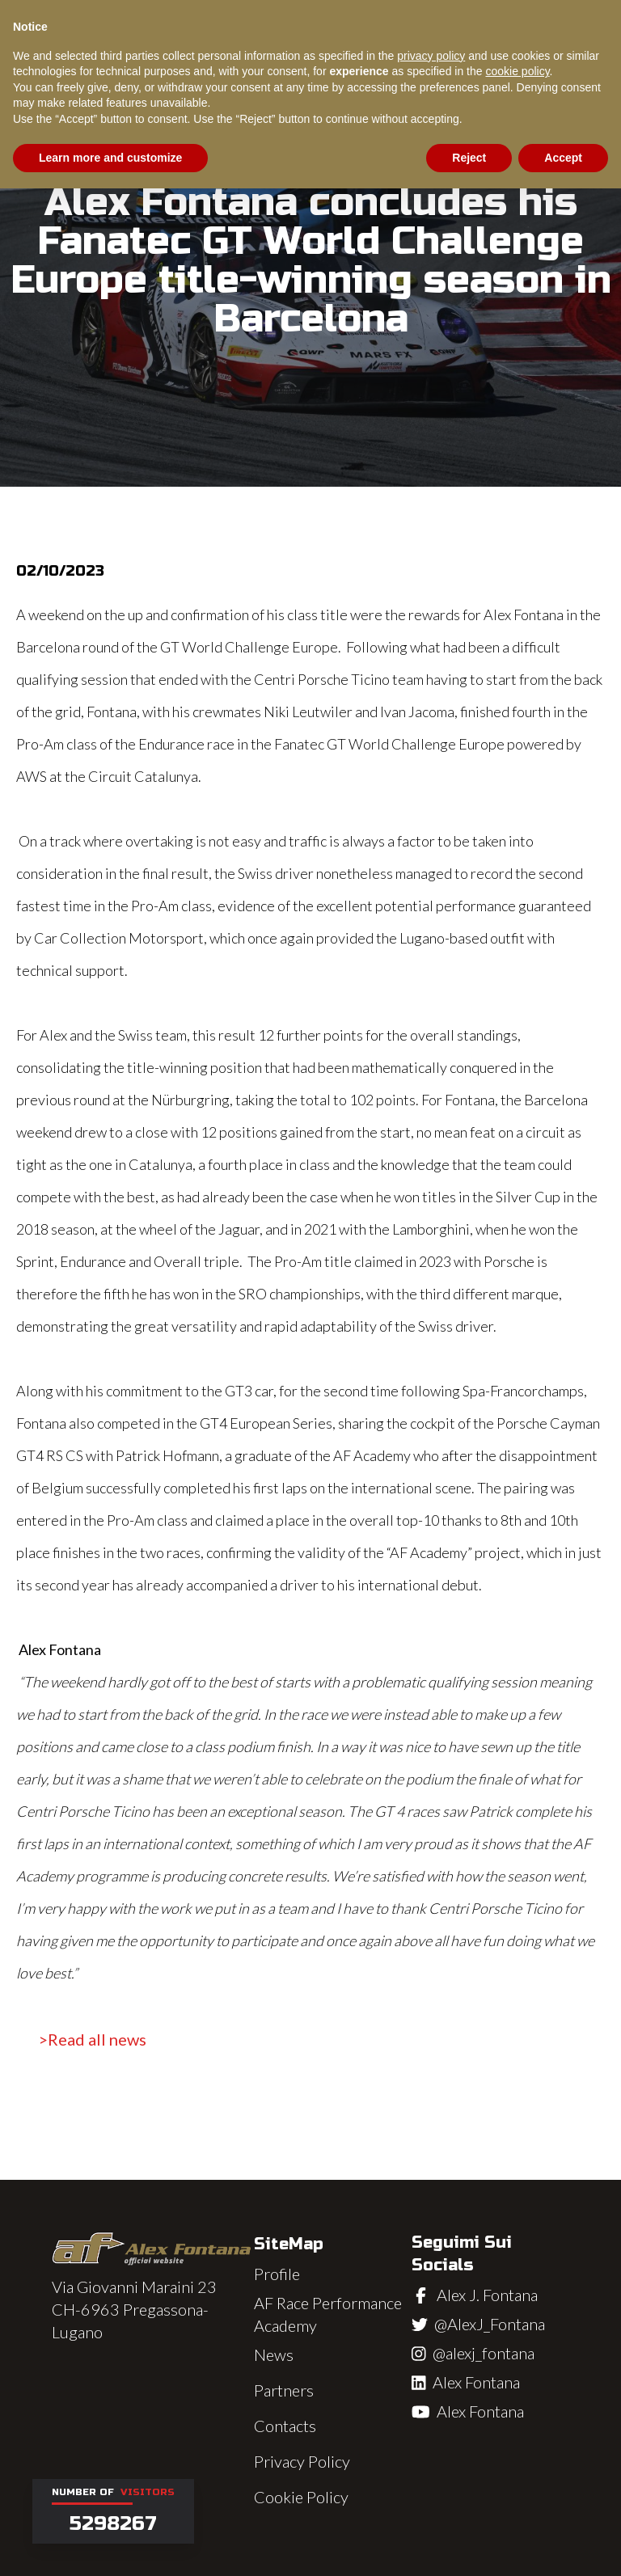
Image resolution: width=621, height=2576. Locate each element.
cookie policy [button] (517, 71)
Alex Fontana (476, 2382)
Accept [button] (563, 157)
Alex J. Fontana (487, 2294)
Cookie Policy (301, 2496)
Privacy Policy (302, 2461)
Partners (284, 2390)
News (274, 2354)
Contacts (285, 2425)
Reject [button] (469, 157)
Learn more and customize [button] (110, 157)
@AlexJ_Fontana (489, 2323)
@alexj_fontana (483, 2353)
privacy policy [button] (431, 55)
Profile (277, 2273)
